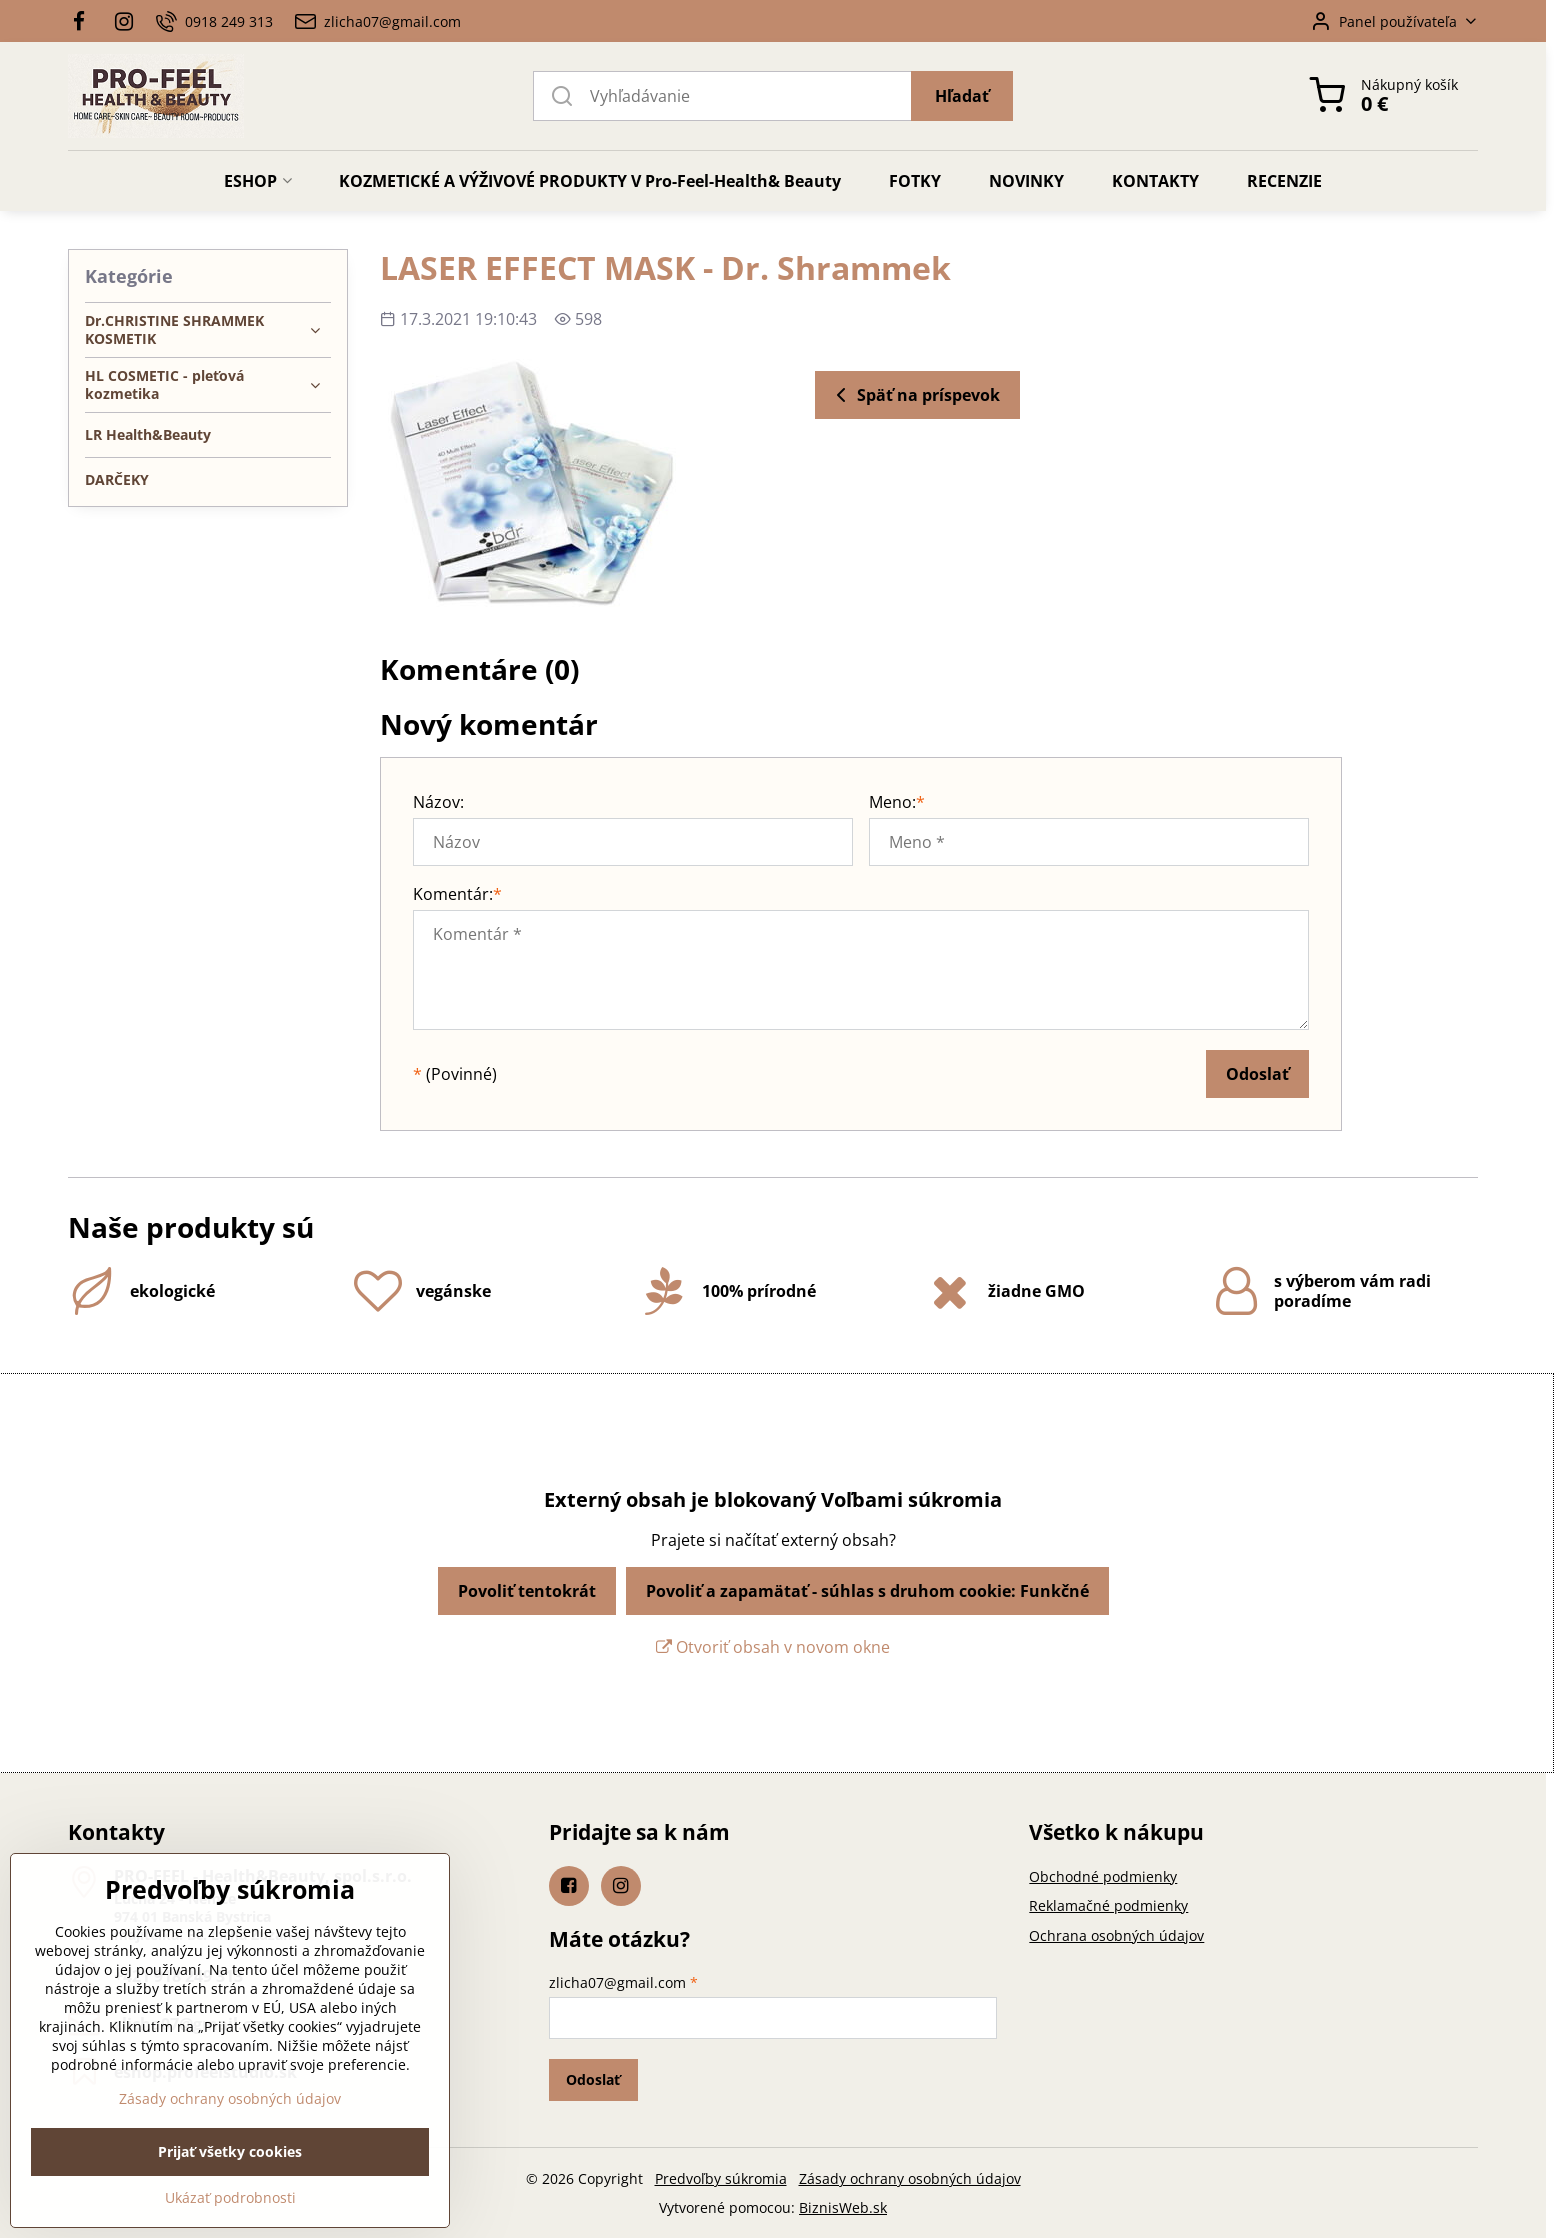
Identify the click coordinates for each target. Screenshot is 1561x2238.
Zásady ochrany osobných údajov (910, 2178)
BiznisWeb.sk (843, 2207)
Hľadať (962, 96)
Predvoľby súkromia (721, 2178)
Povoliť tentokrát (527, 1591)
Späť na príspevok (914, 395)
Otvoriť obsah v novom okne (773, 1647)
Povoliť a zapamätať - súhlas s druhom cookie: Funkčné (867, 1591)
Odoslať (1257, 1074)
